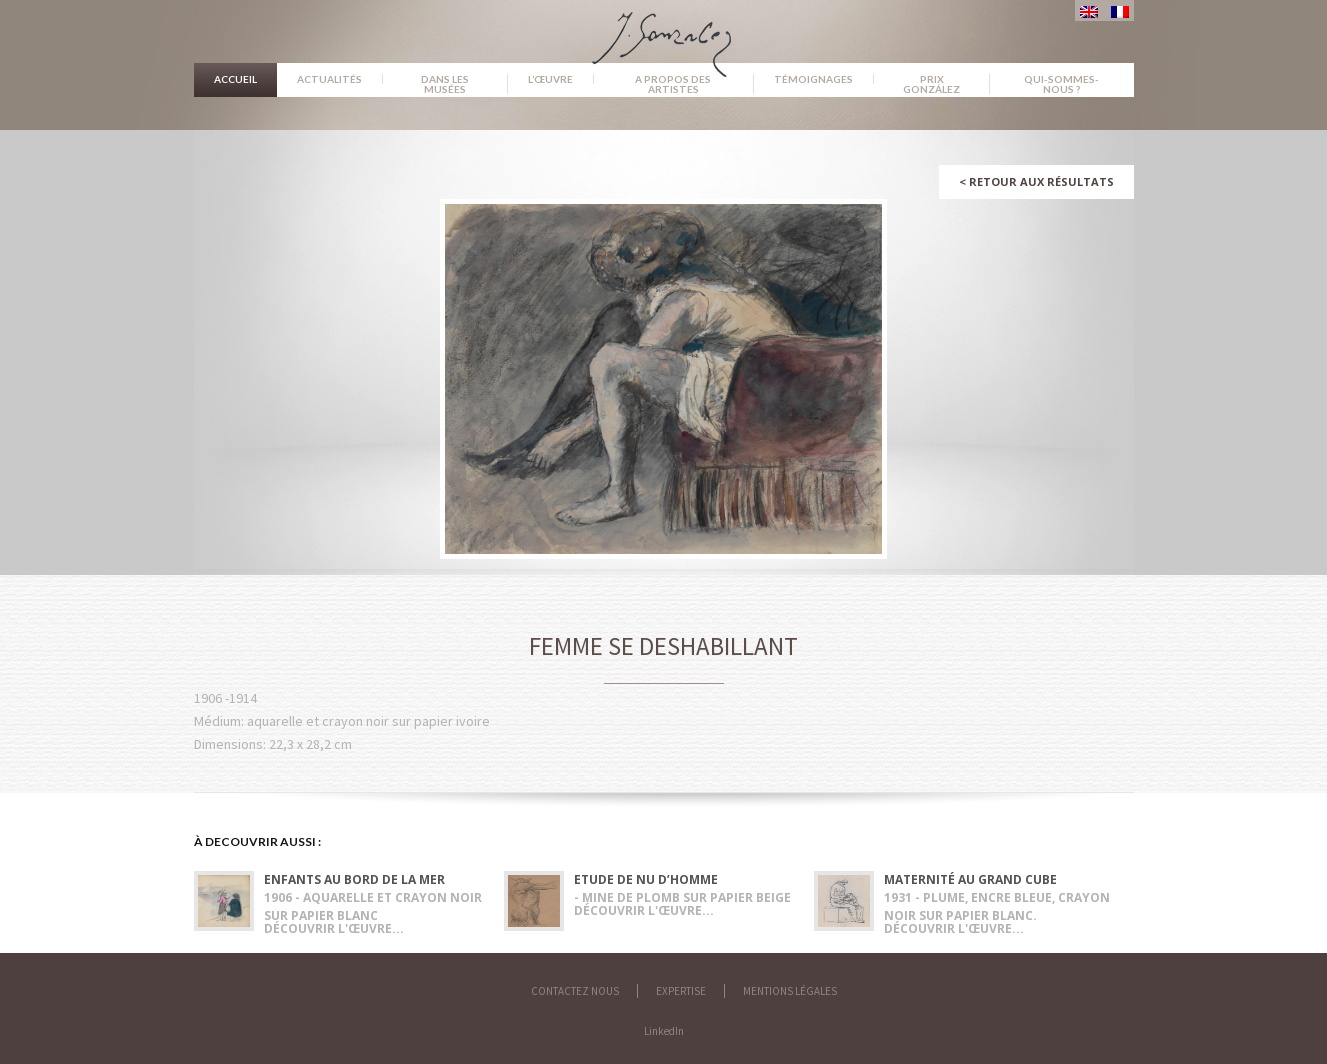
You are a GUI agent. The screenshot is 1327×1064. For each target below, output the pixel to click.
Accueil (235, 79)
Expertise (681, 991)
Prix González (931, 84)
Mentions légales (790, 991)
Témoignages (813, 79)
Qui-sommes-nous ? (1061, 84)
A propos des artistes (673, 84)
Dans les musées (445, 84)
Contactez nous (575, 991)
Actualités (329, 79)
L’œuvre (550, 79)
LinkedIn (664, 1031)
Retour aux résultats (1036, 181)
